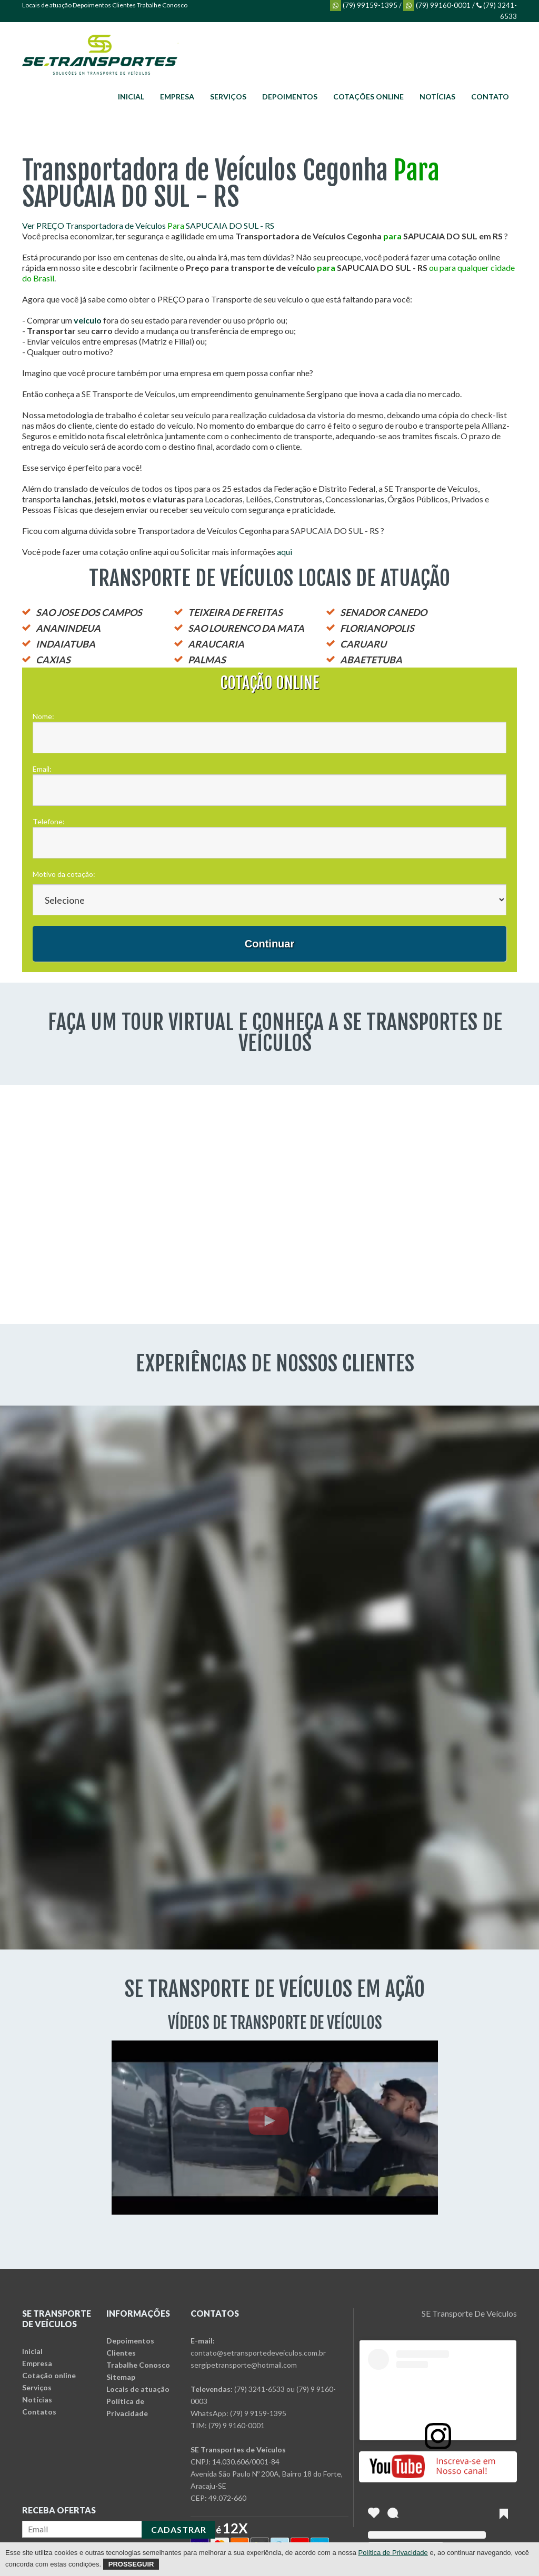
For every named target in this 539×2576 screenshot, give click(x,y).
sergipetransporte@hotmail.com (244, 2364)
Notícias (437, 96)
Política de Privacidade (393, 2553)
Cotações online (368, 96)
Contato (490, 96)
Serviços (228, 96)
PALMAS (207, 659)
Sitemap (120, 2376)
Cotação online (49, 2375)
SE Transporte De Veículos (469, 2313)
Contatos (39, 2411)
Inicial (131, 96)
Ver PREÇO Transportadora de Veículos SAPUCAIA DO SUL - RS (148, 225)
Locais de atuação (47, 5)
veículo (88, 320)
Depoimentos (92, 5)
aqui (284, 552)
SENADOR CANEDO (383, 612)
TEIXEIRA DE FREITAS (235, 612)
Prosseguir (131, 2564)
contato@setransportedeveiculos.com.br (258, 2352)
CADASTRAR (178, 2529)
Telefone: (49, 821)
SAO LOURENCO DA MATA (246, 628)
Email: (42, 768)
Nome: (43, 716)
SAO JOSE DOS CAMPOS (89, 612)
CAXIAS (53, 659)
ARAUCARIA (216, 644)
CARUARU (363, 644)
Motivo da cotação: (64, 874)
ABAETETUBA (371, 659)
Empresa (177, 96)
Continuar (269, 943)
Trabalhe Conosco (162, 5)
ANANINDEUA (68, 628)
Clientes (124, 5)
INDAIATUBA (65, 644)
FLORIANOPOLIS (377, 628)
